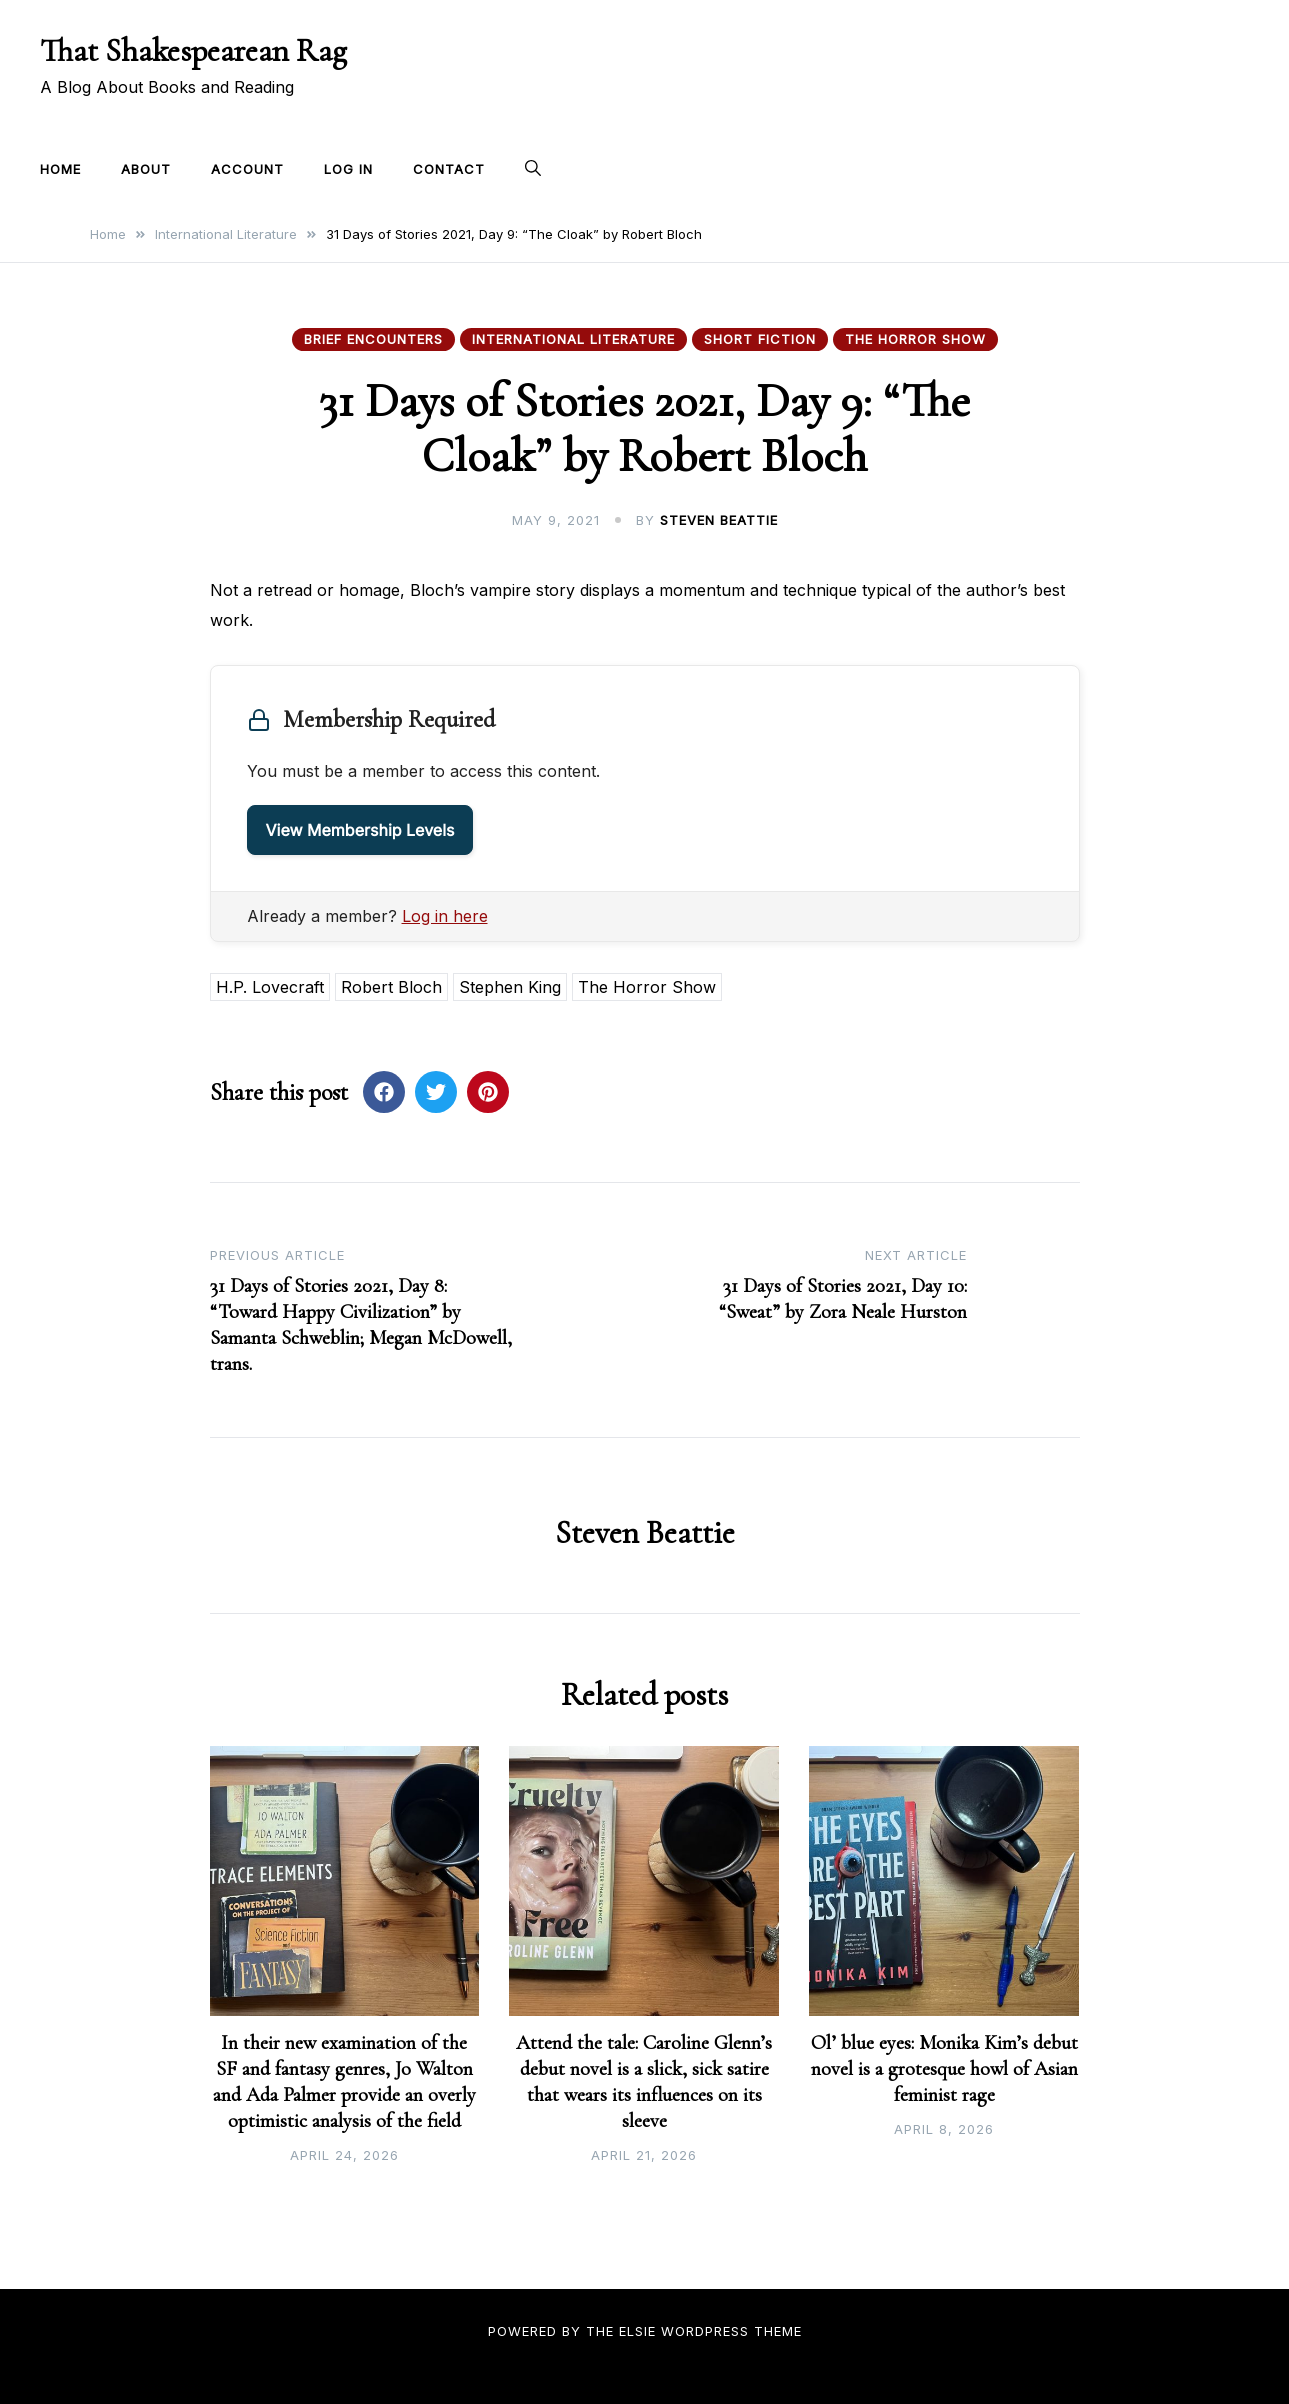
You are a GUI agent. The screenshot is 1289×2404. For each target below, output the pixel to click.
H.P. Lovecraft (270, 987)
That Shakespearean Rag (193, 50)
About (146, 169)
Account (247, 169)
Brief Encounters (373, 339)
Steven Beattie (719, 520)
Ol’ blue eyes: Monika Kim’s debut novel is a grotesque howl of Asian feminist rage (944, 2069)
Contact (449, 169)
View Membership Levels (360, 830)
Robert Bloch (391, 987)
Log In (348, 169)
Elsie (637, 2331)
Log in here (445, 916)
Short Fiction (760, 339)
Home (60, 169)
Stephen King (510, 987)
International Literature (573, 339)
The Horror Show (915, 339)
